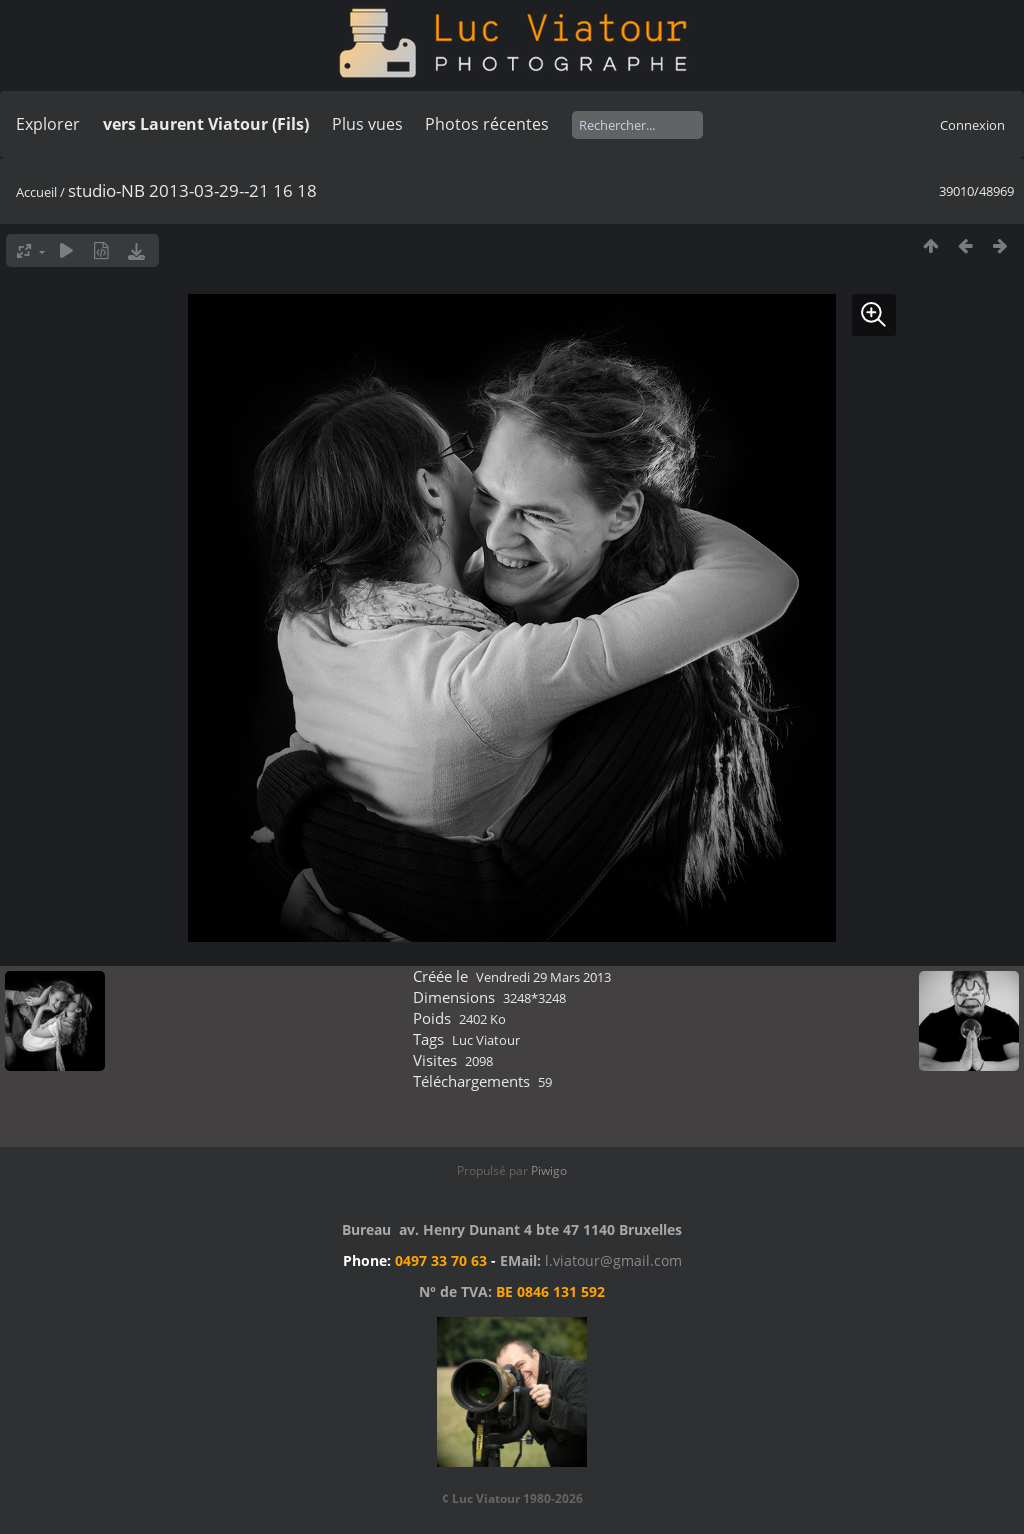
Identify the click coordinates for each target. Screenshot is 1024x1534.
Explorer (48, 124)
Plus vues (367, 124)
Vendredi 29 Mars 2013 (543, 977)
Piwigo (549, 1170)
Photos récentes (487, 124)
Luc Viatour (486, 1040)
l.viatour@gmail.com (613, 1260)
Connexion (972, 125)
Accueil (36, 192)
